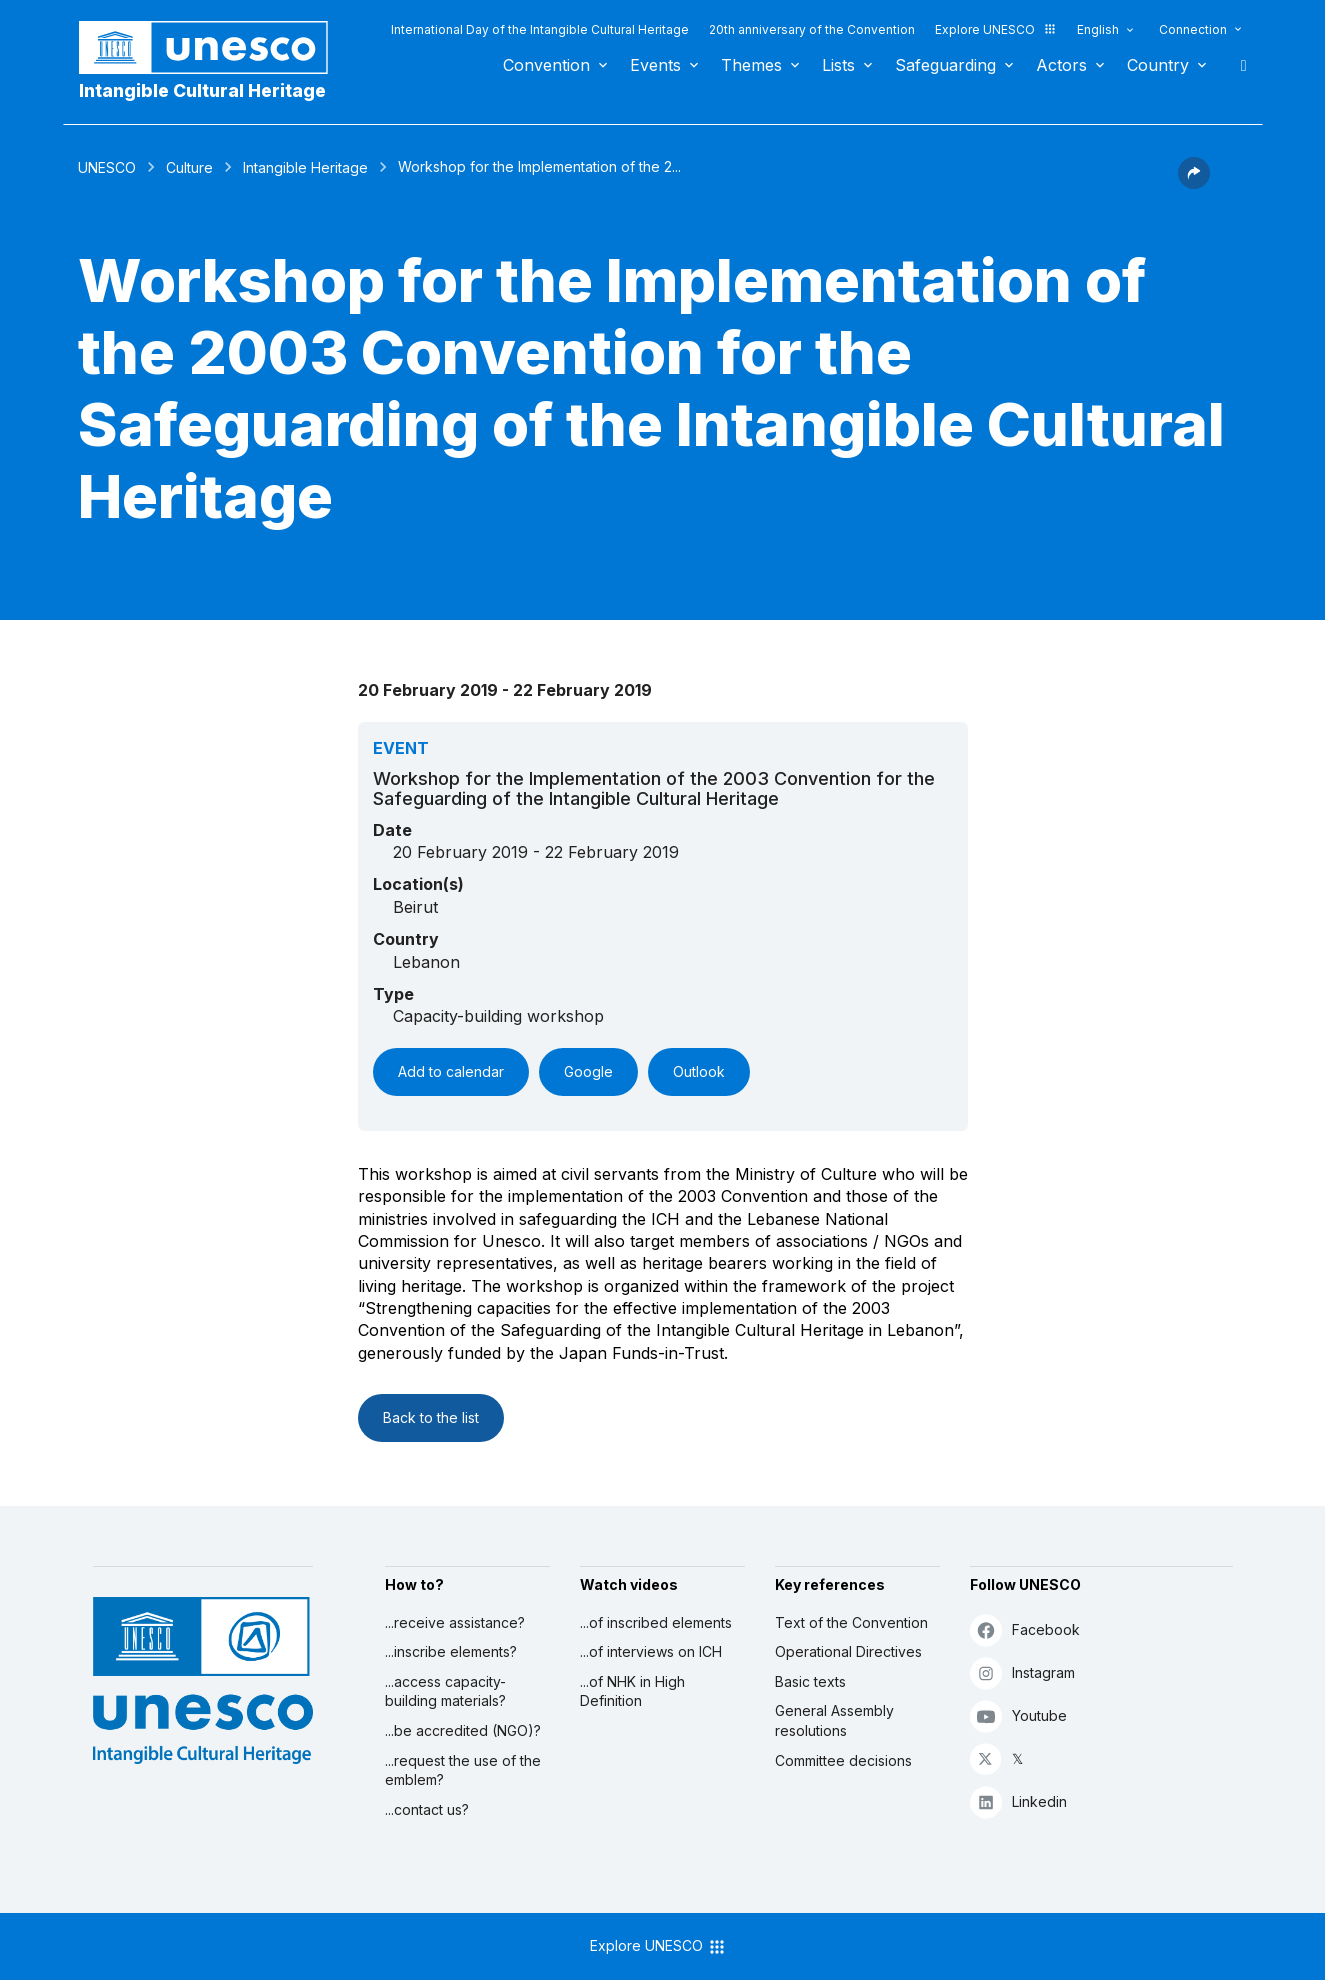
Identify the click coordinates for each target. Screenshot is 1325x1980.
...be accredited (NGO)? (463, 1730)
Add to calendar (451, 1071)
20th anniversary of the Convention (812, 29)
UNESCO (107, 167)
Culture (189, 167)
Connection (1193, 29)
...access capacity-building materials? (445, 1691)
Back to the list (431, 1417)
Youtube (1018, 1715)
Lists (838, 65)
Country (1158, 65)
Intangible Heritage (305, 167)
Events (655, 65)
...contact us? (427, 1809)
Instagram (1022, 1672)
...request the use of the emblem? (463, 1770)
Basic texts (810, 1681)
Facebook (1025, 1629)
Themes (751, 65)
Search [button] (1238, 65)
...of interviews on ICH (651, 1651)
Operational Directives (848, 1651)
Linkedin (1018, 1801)
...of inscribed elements (656, 1622)
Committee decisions (843, 1760)
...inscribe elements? (451, 1651)
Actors (1061, 65)
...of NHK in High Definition (632, 1691)
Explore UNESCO (996, 29)
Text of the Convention (851, 1622)
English (1098, 29)
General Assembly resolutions (834, 1720)
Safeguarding (945, 65)
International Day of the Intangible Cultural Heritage (540, 29)
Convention (546, 65)
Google (588, 1071)
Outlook (699, 1071)
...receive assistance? (455, 1622)
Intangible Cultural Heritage (202, 90)
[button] (1194, 183)
